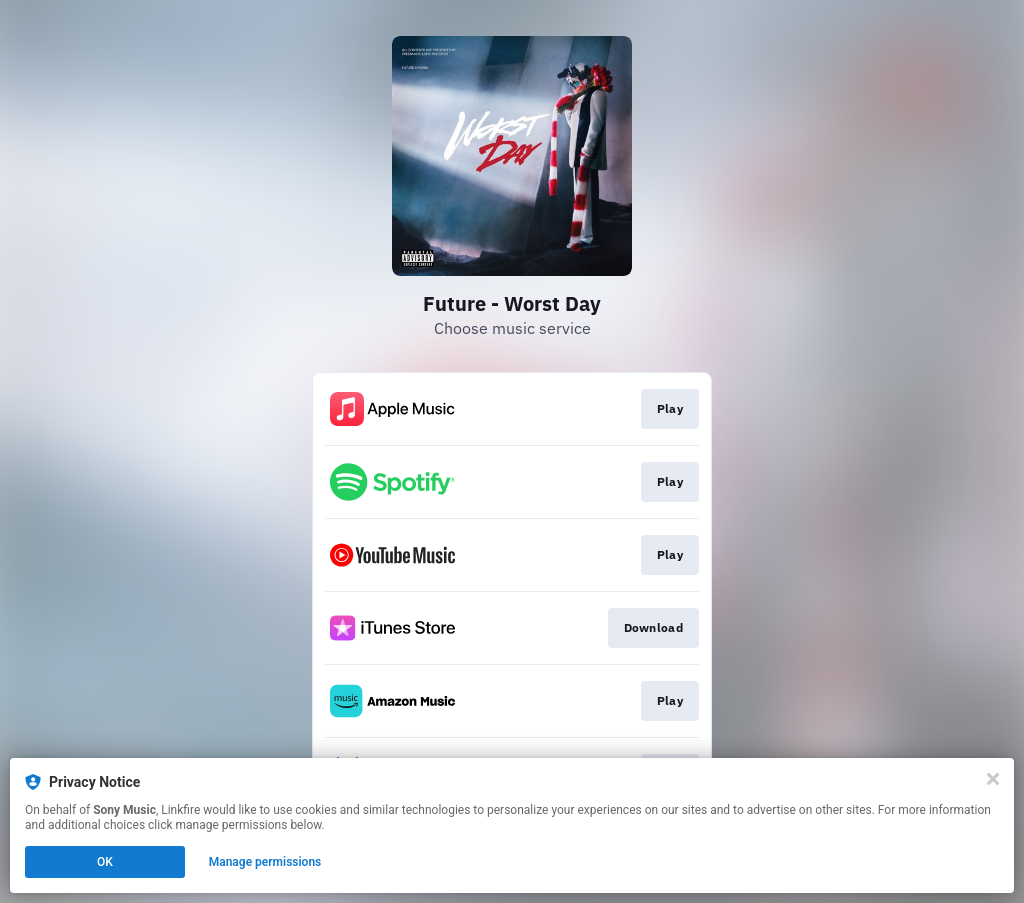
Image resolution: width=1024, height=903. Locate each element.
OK (105, 862)
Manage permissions (265, 862)
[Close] (993, 779)
